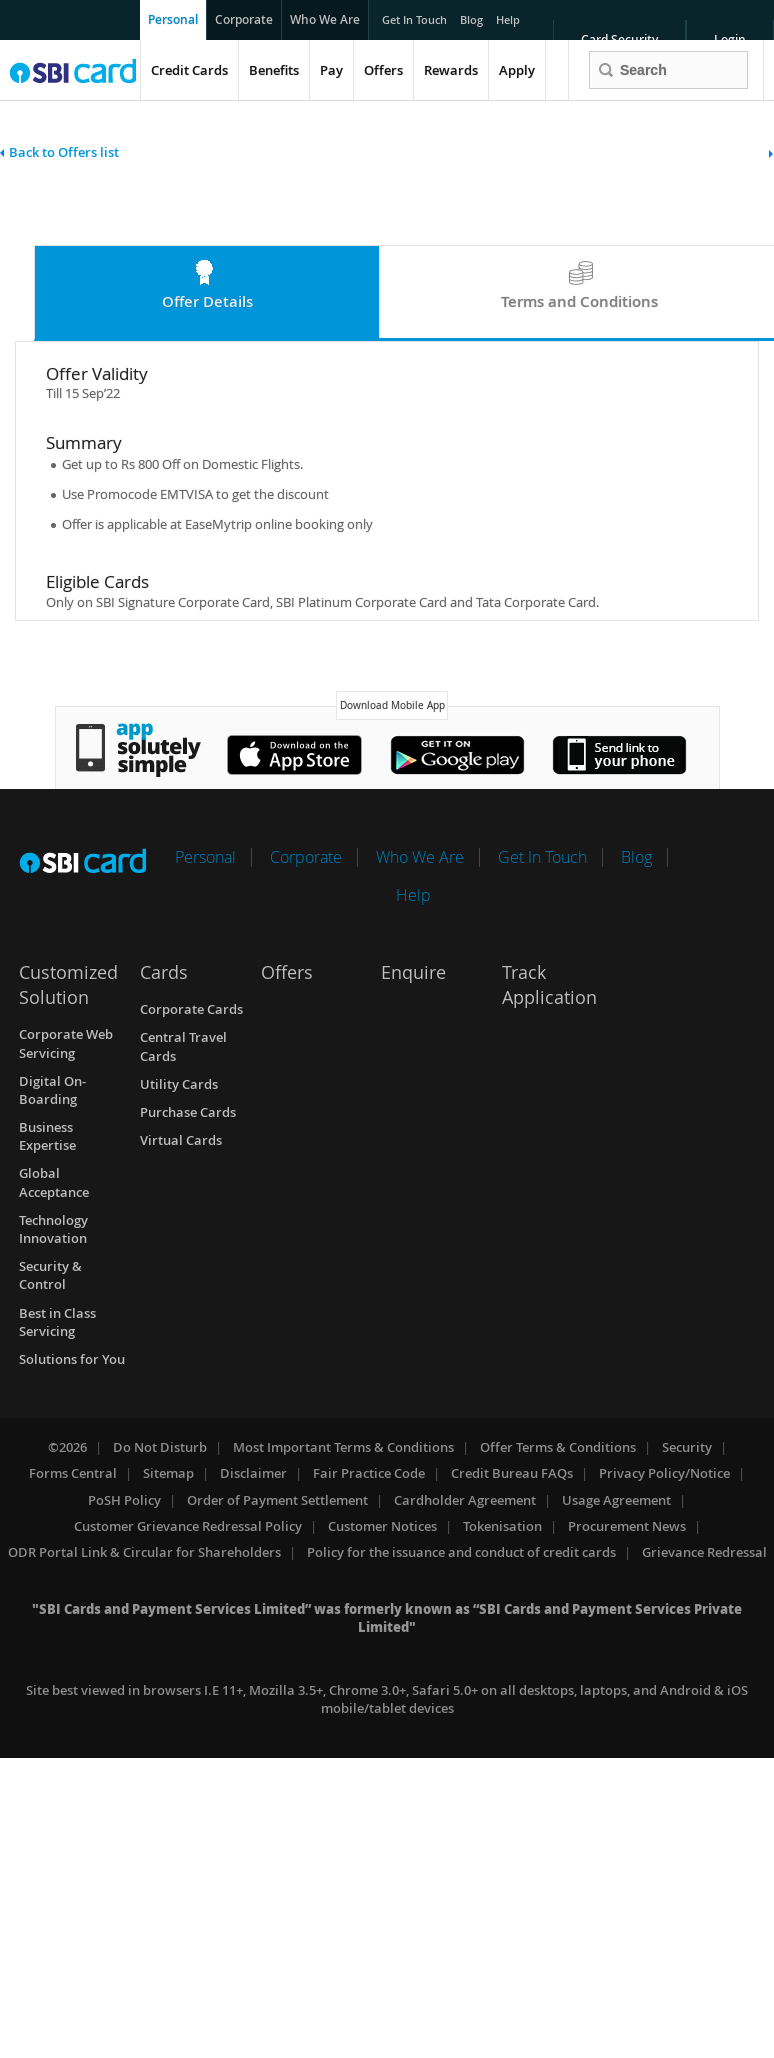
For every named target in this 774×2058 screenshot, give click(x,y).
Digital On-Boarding (52, 1090)
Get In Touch (415, 16)
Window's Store (619, 755)
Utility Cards (179, 1084)
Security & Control (50, 1275)
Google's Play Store (457, 755)
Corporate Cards (191, 1009)
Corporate (244, 19)
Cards (164, 972)
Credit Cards (189, 70)
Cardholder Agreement (465, 1500)
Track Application (549, 984)
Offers (383, 70)
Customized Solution (68, 984)
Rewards (451, 70)
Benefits (274, 70)
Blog (472, 16)
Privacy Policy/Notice (664, 1473)
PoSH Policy (124, 1500)
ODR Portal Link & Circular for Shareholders (144, 1552)
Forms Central (73, 1473)
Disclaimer (253, 1473)
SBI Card (82, 860)
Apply (517, 70)
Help (509, 16)
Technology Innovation (53, 1229)
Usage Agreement (616, 1500)
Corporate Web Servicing (66, 1043)
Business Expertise (47, 1136)
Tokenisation (502, 1526)
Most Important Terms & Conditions (343, 1447)
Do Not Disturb (160, 1447)
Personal (173, 19)
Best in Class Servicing (57, 1322)
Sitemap (168, 1473)
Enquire (413, 972)
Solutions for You (72, 1359)
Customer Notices (382, 1526)
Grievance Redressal (704, 1552)
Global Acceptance (54, 1182)
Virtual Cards (181, 1140)
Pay (331, 70)
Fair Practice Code (369, 1473)
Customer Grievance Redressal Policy (188, 1526)
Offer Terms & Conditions (558, 1447)
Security (687, 1447)
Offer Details (207, 301)
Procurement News (627, 1526)
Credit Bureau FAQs (512, 1473)
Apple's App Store (294, 755)
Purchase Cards (188, 1112)
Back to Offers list (64, 152)
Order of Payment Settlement (277, 1500)
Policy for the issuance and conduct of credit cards (461, 1552)
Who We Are (325, 19)
